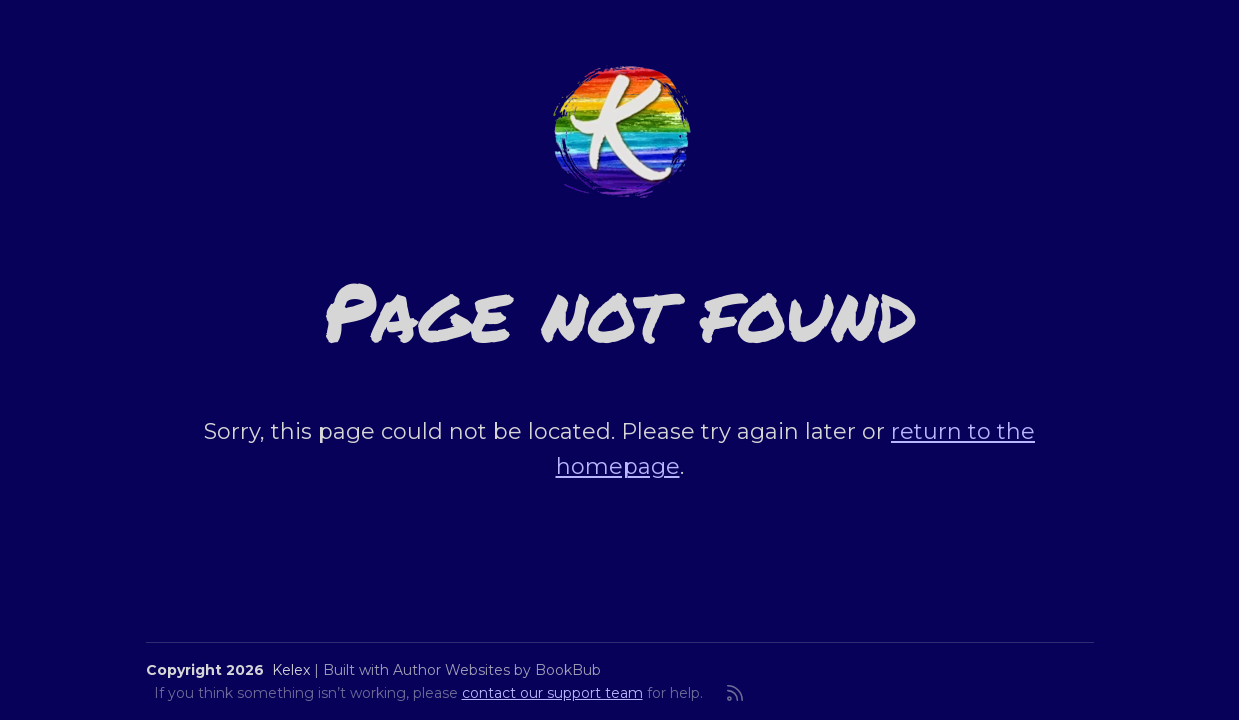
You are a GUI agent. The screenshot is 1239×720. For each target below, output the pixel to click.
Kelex (291, 670)
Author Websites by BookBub (497, 670)
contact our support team (552, 693)
